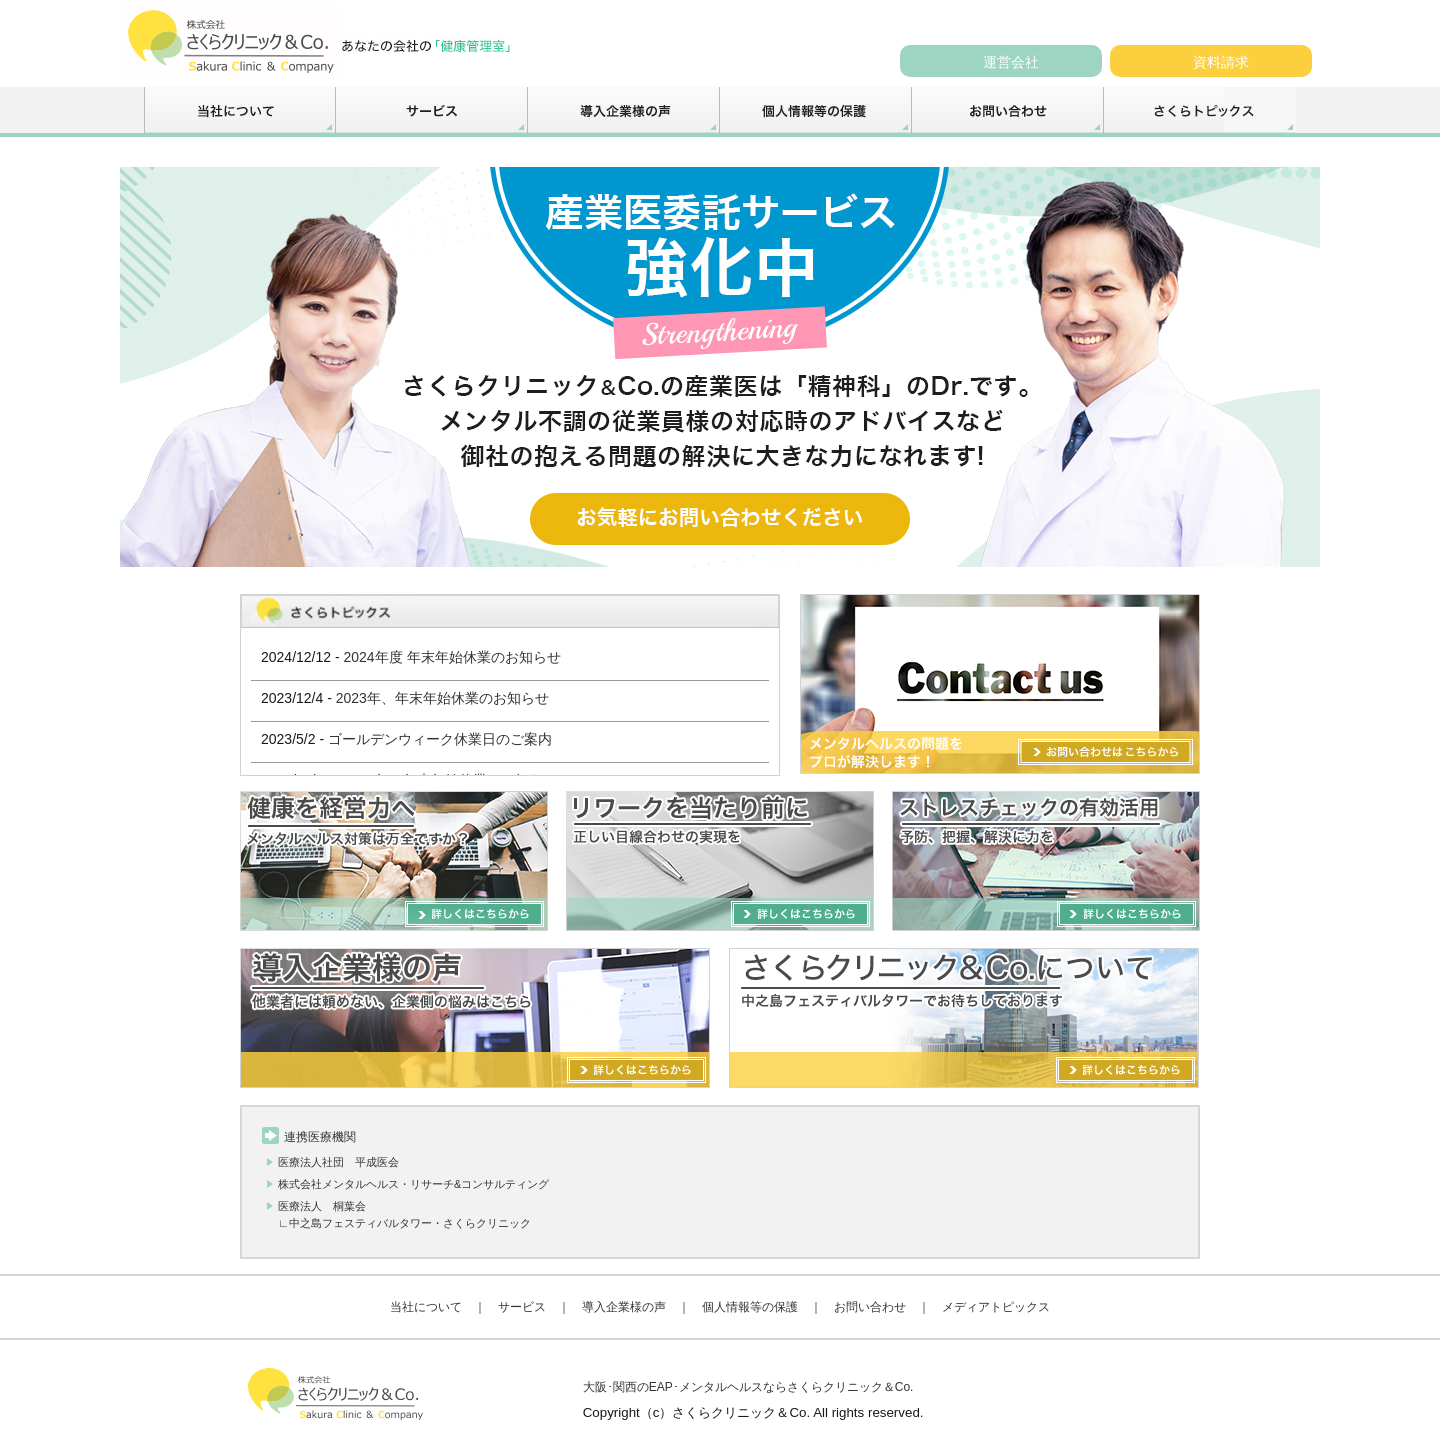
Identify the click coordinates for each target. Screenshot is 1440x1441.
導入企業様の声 (624, 1307)
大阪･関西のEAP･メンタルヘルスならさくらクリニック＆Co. (748, 1387)
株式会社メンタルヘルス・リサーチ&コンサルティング (413, 1184)
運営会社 (1011, 62)
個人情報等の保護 (750, 1307)
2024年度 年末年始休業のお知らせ (452, 657)
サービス (522, 1307)
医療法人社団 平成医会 (338, 1162)
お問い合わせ (870, 1307)
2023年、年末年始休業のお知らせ (442, 698)
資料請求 (1221, 62)
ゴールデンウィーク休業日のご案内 (440, 739)
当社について (426, 1307)
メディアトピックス (996, 1307)
